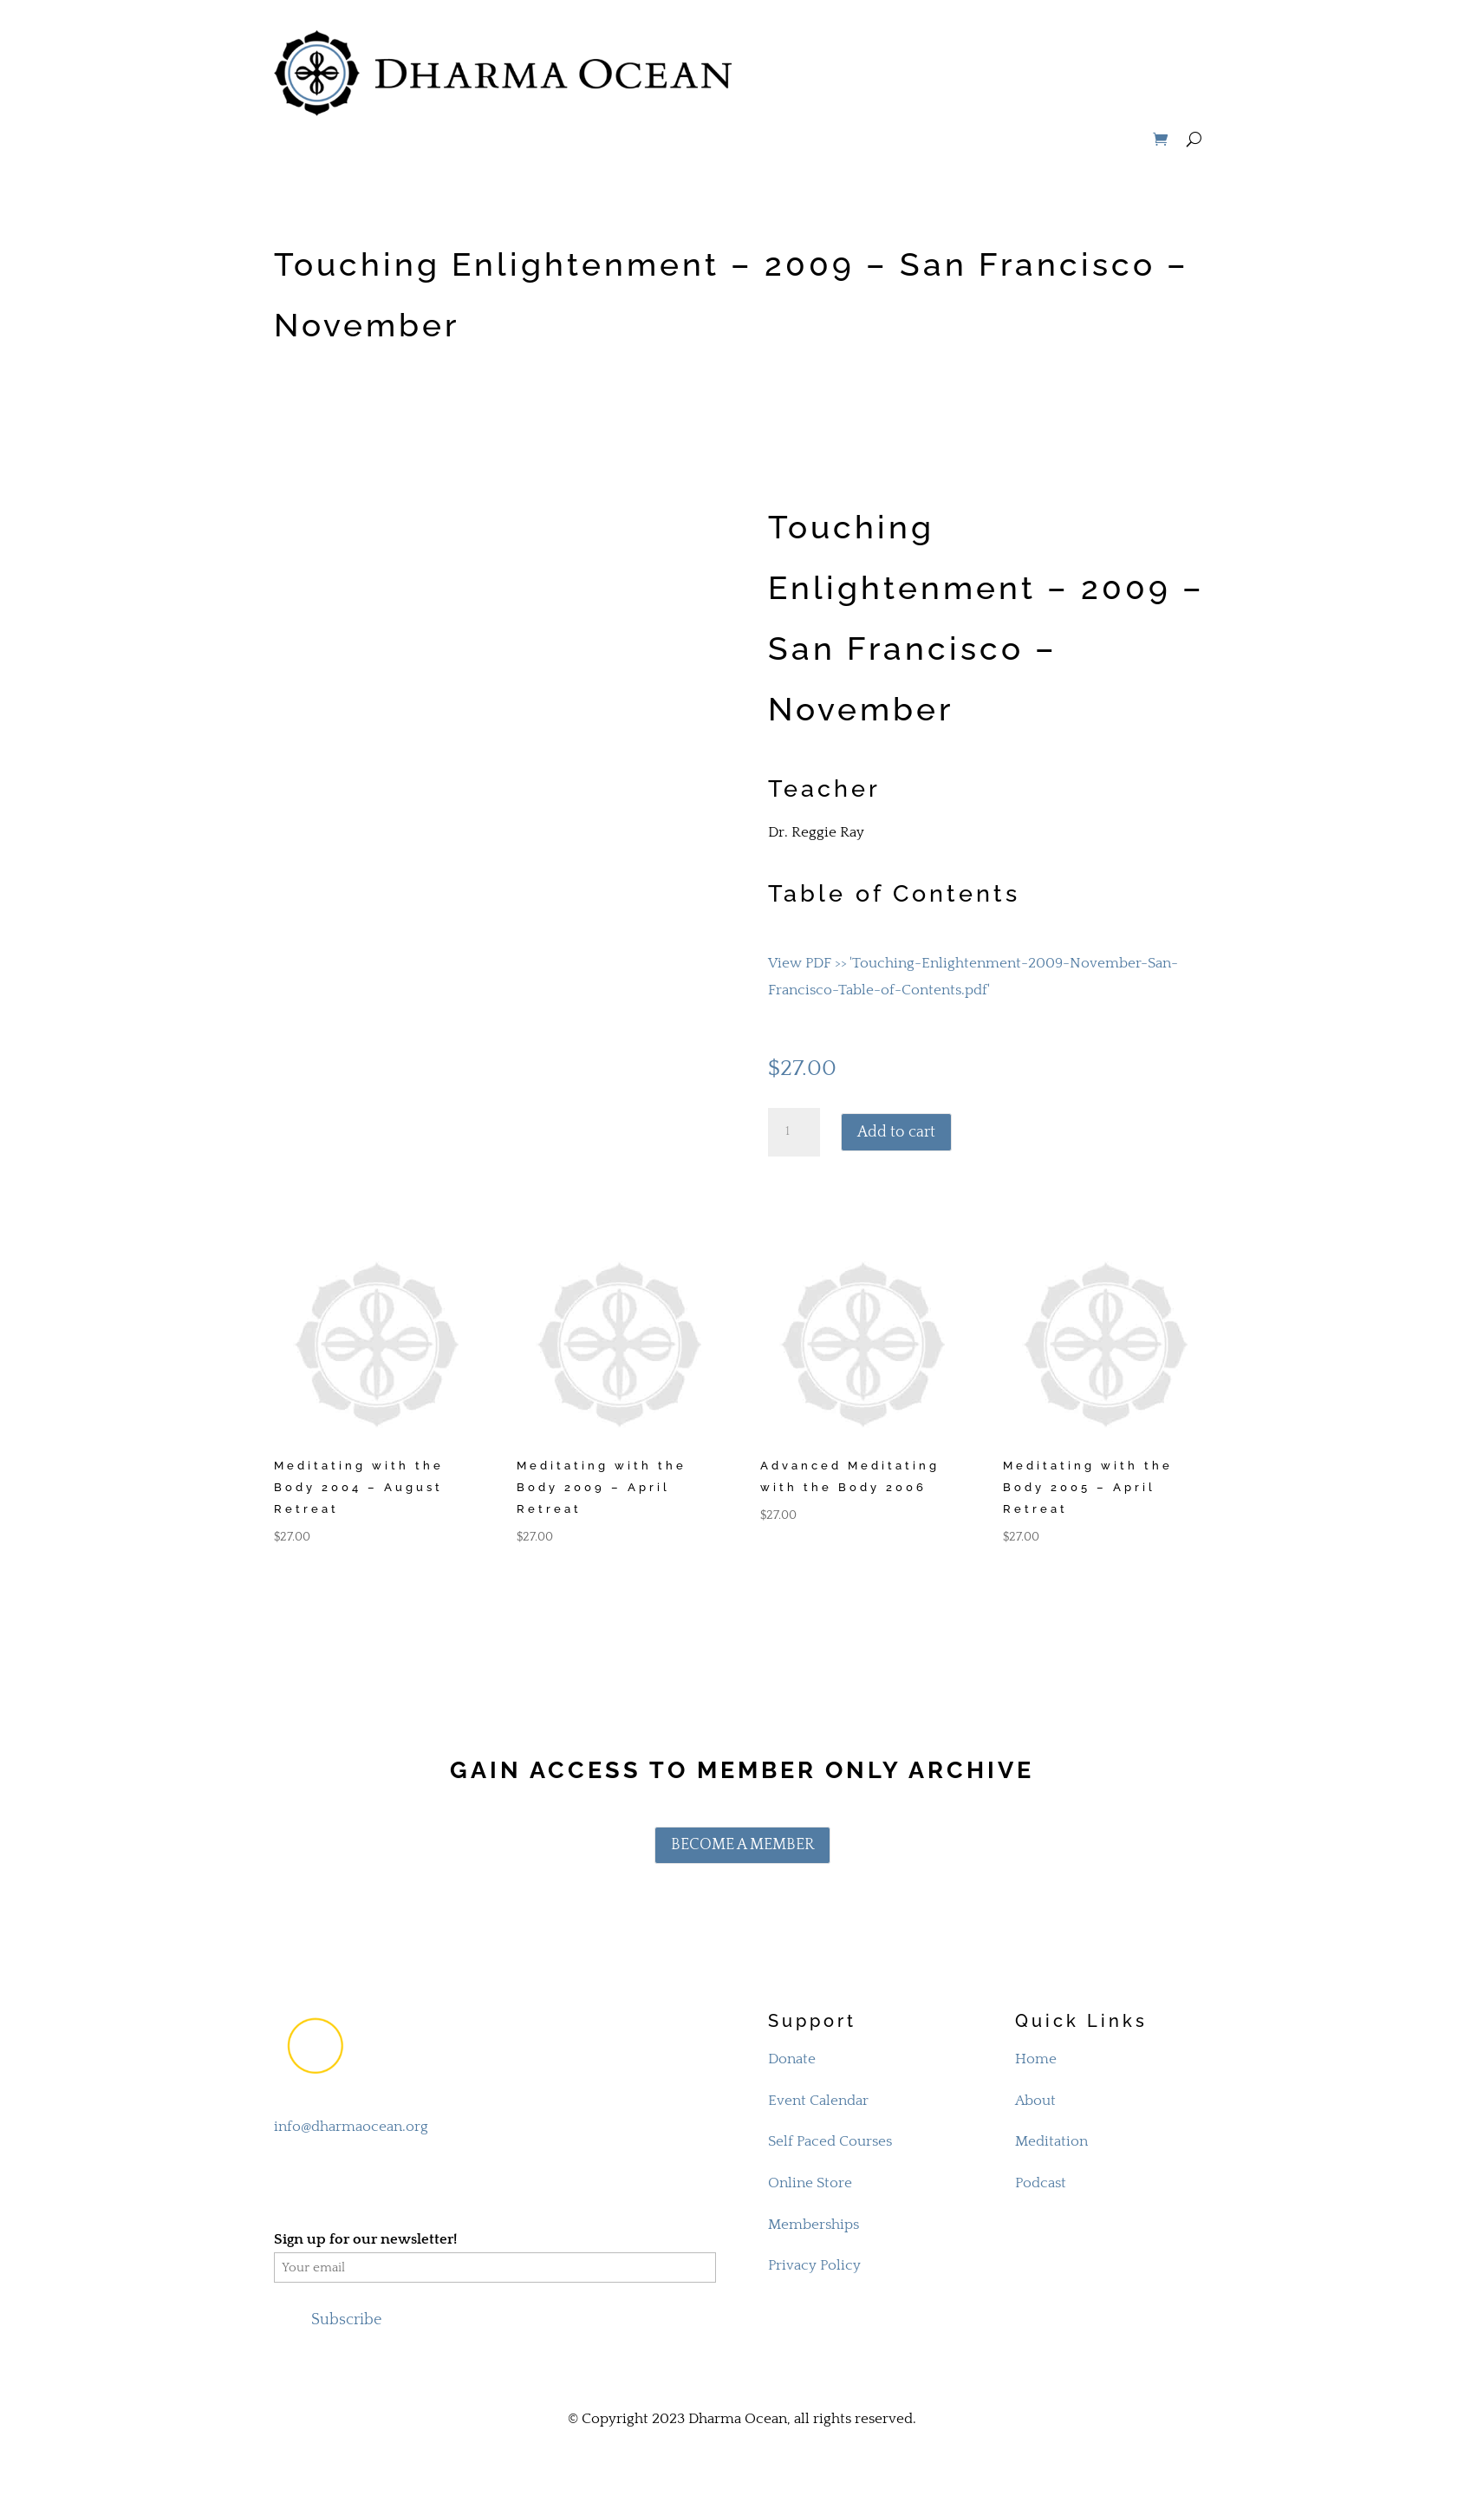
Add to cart (896, 1132)
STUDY (980, 33)
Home (1036, 2059)
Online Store (810, 2183)
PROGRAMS (1070, 33)
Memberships (813, 2224)
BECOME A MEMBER (742, 1845)
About (1035, 2100)
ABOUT (795, 33)
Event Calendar (818, 2100)
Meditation (1051, 2141)
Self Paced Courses (830, 2141)
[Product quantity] (794, 1132)
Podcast (1040, 2183)
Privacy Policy (814, 2265)
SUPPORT (1167, 33)
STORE (1080, 99)
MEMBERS (1165, 99)
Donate (792, 2059)
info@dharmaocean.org (351, 2126)
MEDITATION (888, 33)
